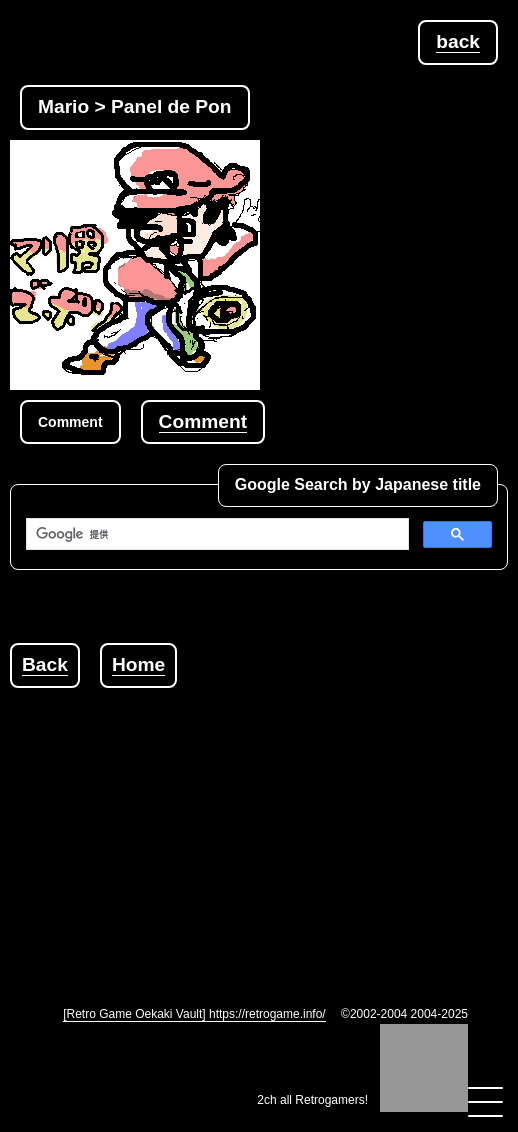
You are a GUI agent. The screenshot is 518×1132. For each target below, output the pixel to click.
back (458, 41)
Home (138, 664)
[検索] (215, 534)
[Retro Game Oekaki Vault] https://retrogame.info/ (194, 1014)
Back (45, 664)
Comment (203, 421)
